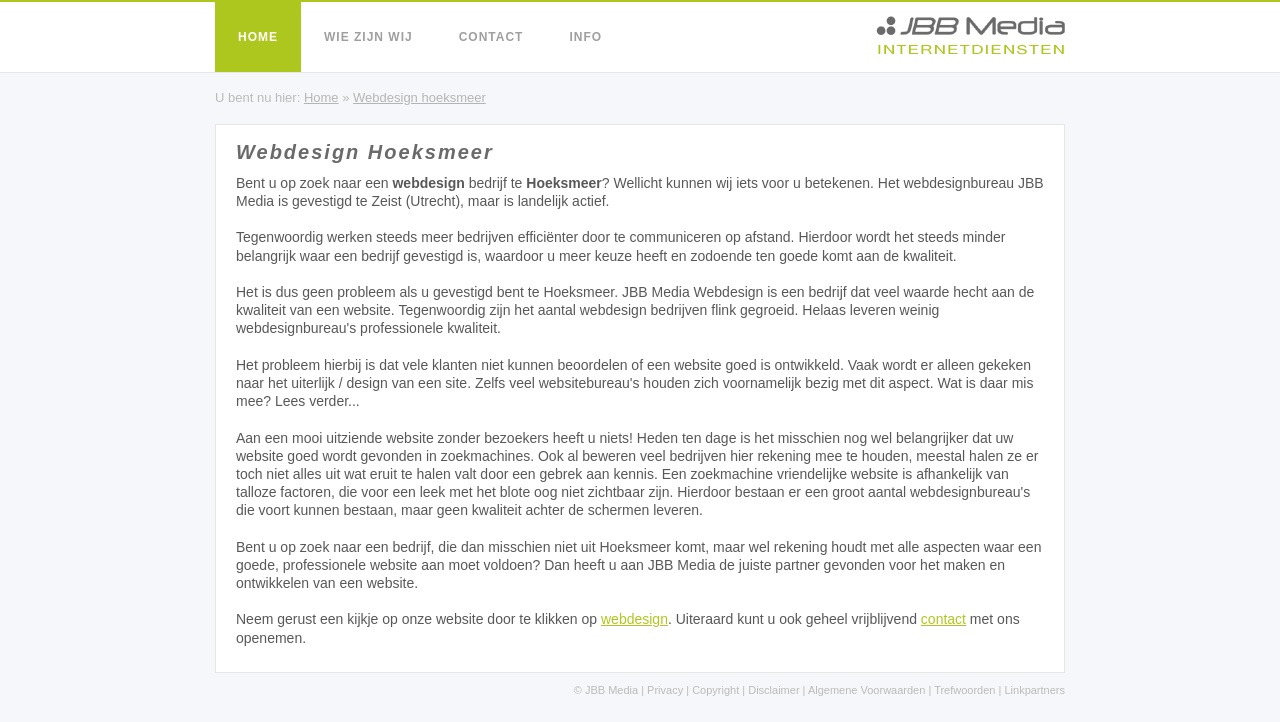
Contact (491, 37)
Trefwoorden (964, 690)
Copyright (715, 690)
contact (943, 619)
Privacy (665, 690)
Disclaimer (773, 690)
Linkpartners (1034, 690)
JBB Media (611, 690)
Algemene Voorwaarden (866, 690)
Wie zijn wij (368, 37)
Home (258, 37)
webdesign (634, 619)
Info (585, 37)
